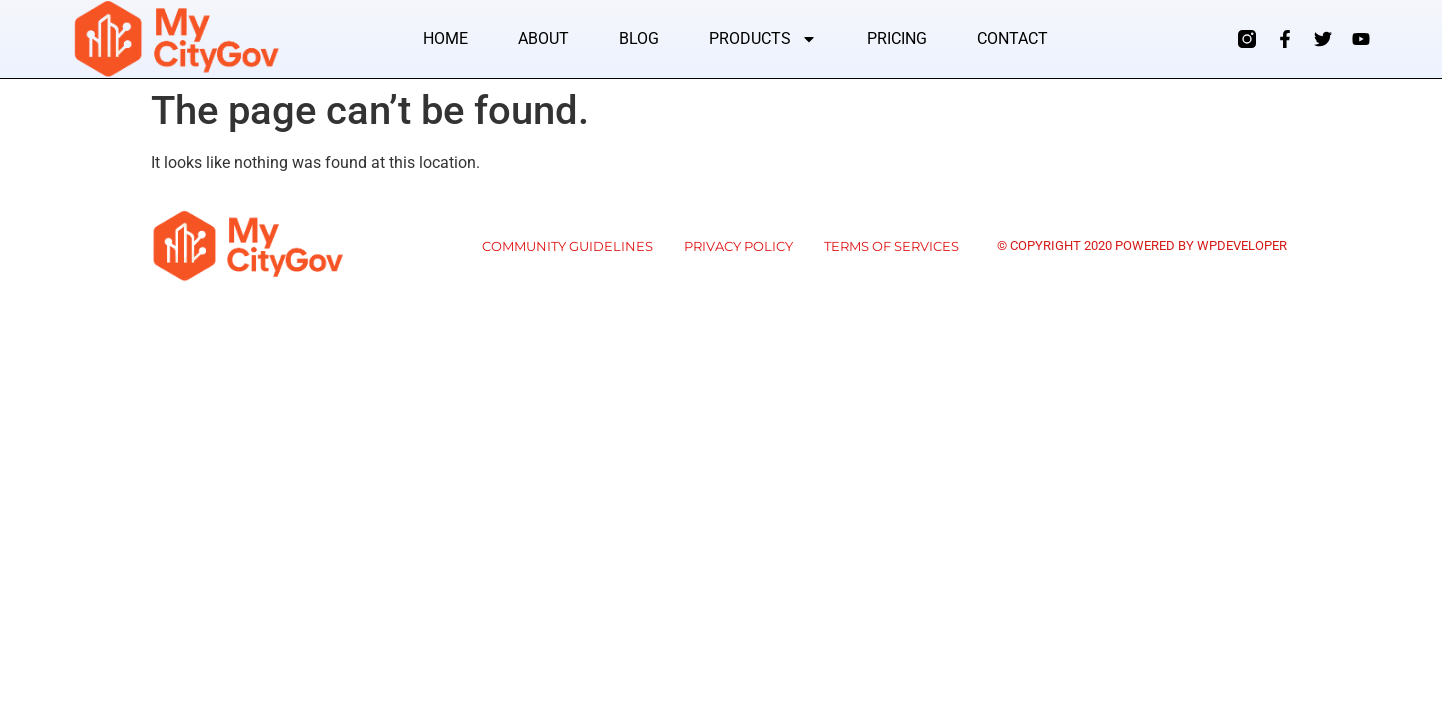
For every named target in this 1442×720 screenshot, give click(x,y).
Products (763, 39)
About (543, 38)
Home (445, 38)
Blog (639, 38)
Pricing (897, 38)
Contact (1012, 38)
